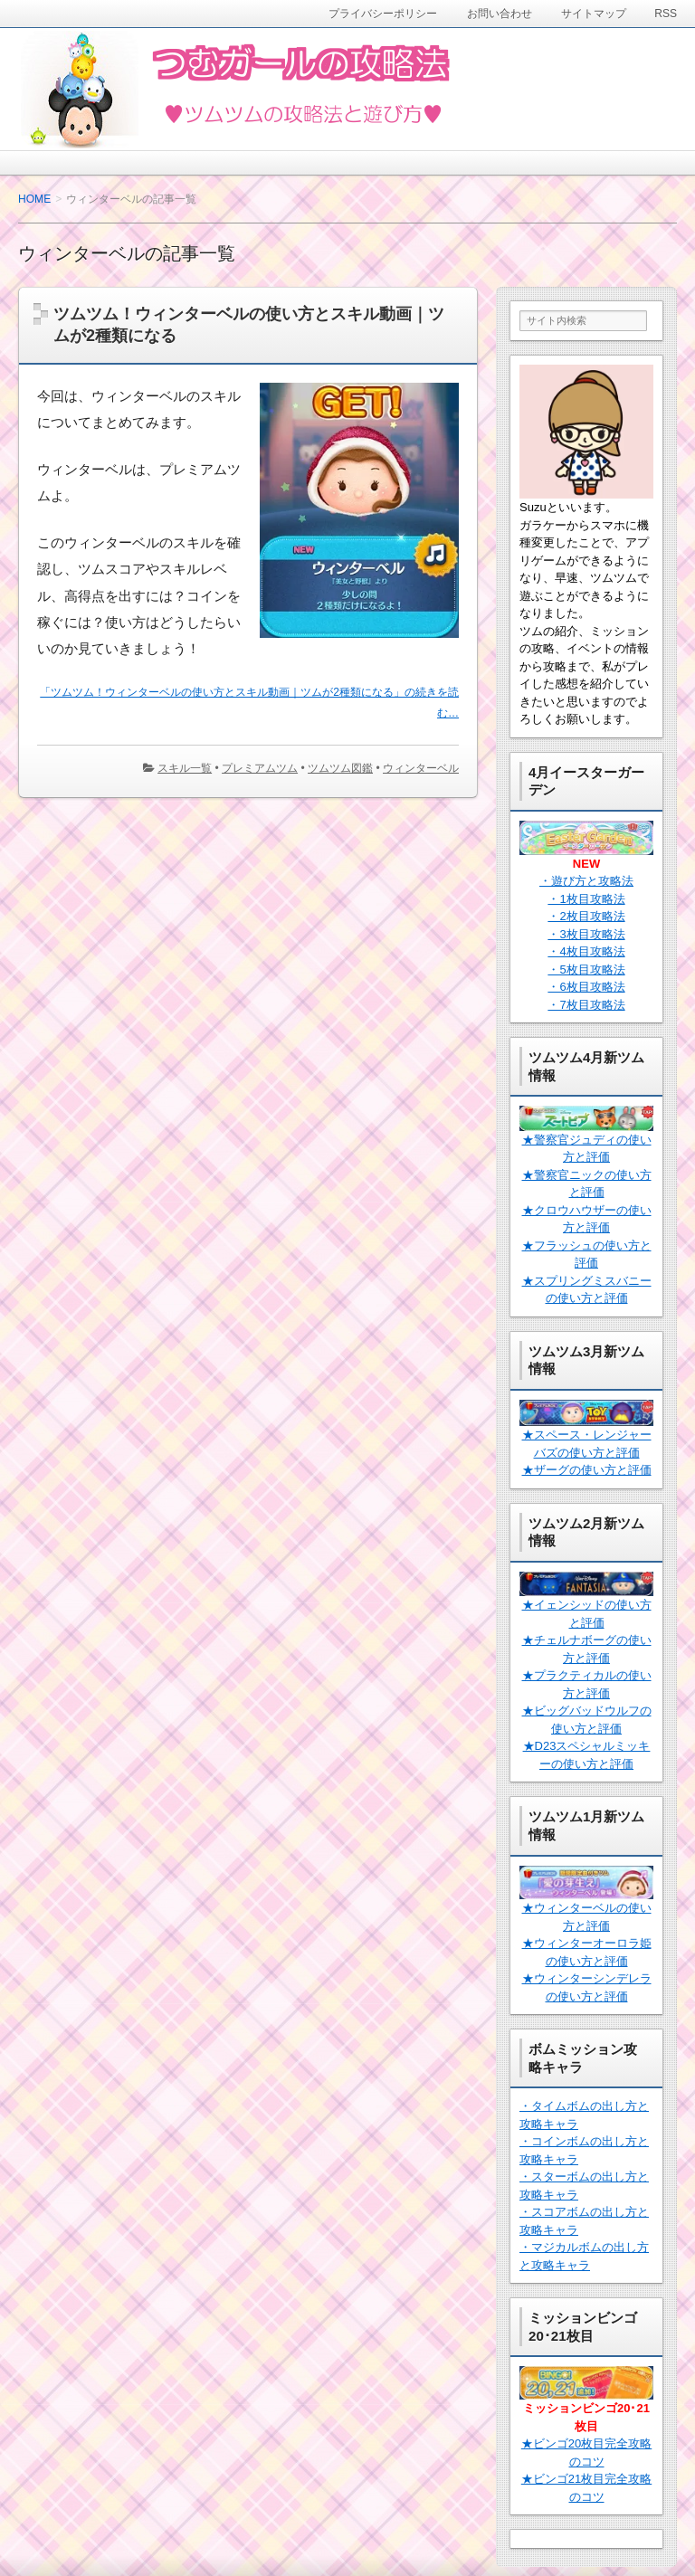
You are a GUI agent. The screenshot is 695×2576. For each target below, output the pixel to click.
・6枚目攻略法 (585, 986)
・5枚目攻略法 (585, 969)
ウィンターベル (421, 768)
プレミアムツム (260, 768)
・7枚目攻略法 (585, 1005)
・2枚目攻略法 (585, 916)
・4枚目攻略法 (585, 951)
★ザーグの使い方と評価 (587, 1470)
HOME (34, 199)
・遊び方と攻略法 (586, 881)
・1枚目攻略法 (585, 899)
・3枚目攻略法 (585, 934)
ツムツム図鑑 (340, 768)
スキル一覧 (184, 768)
